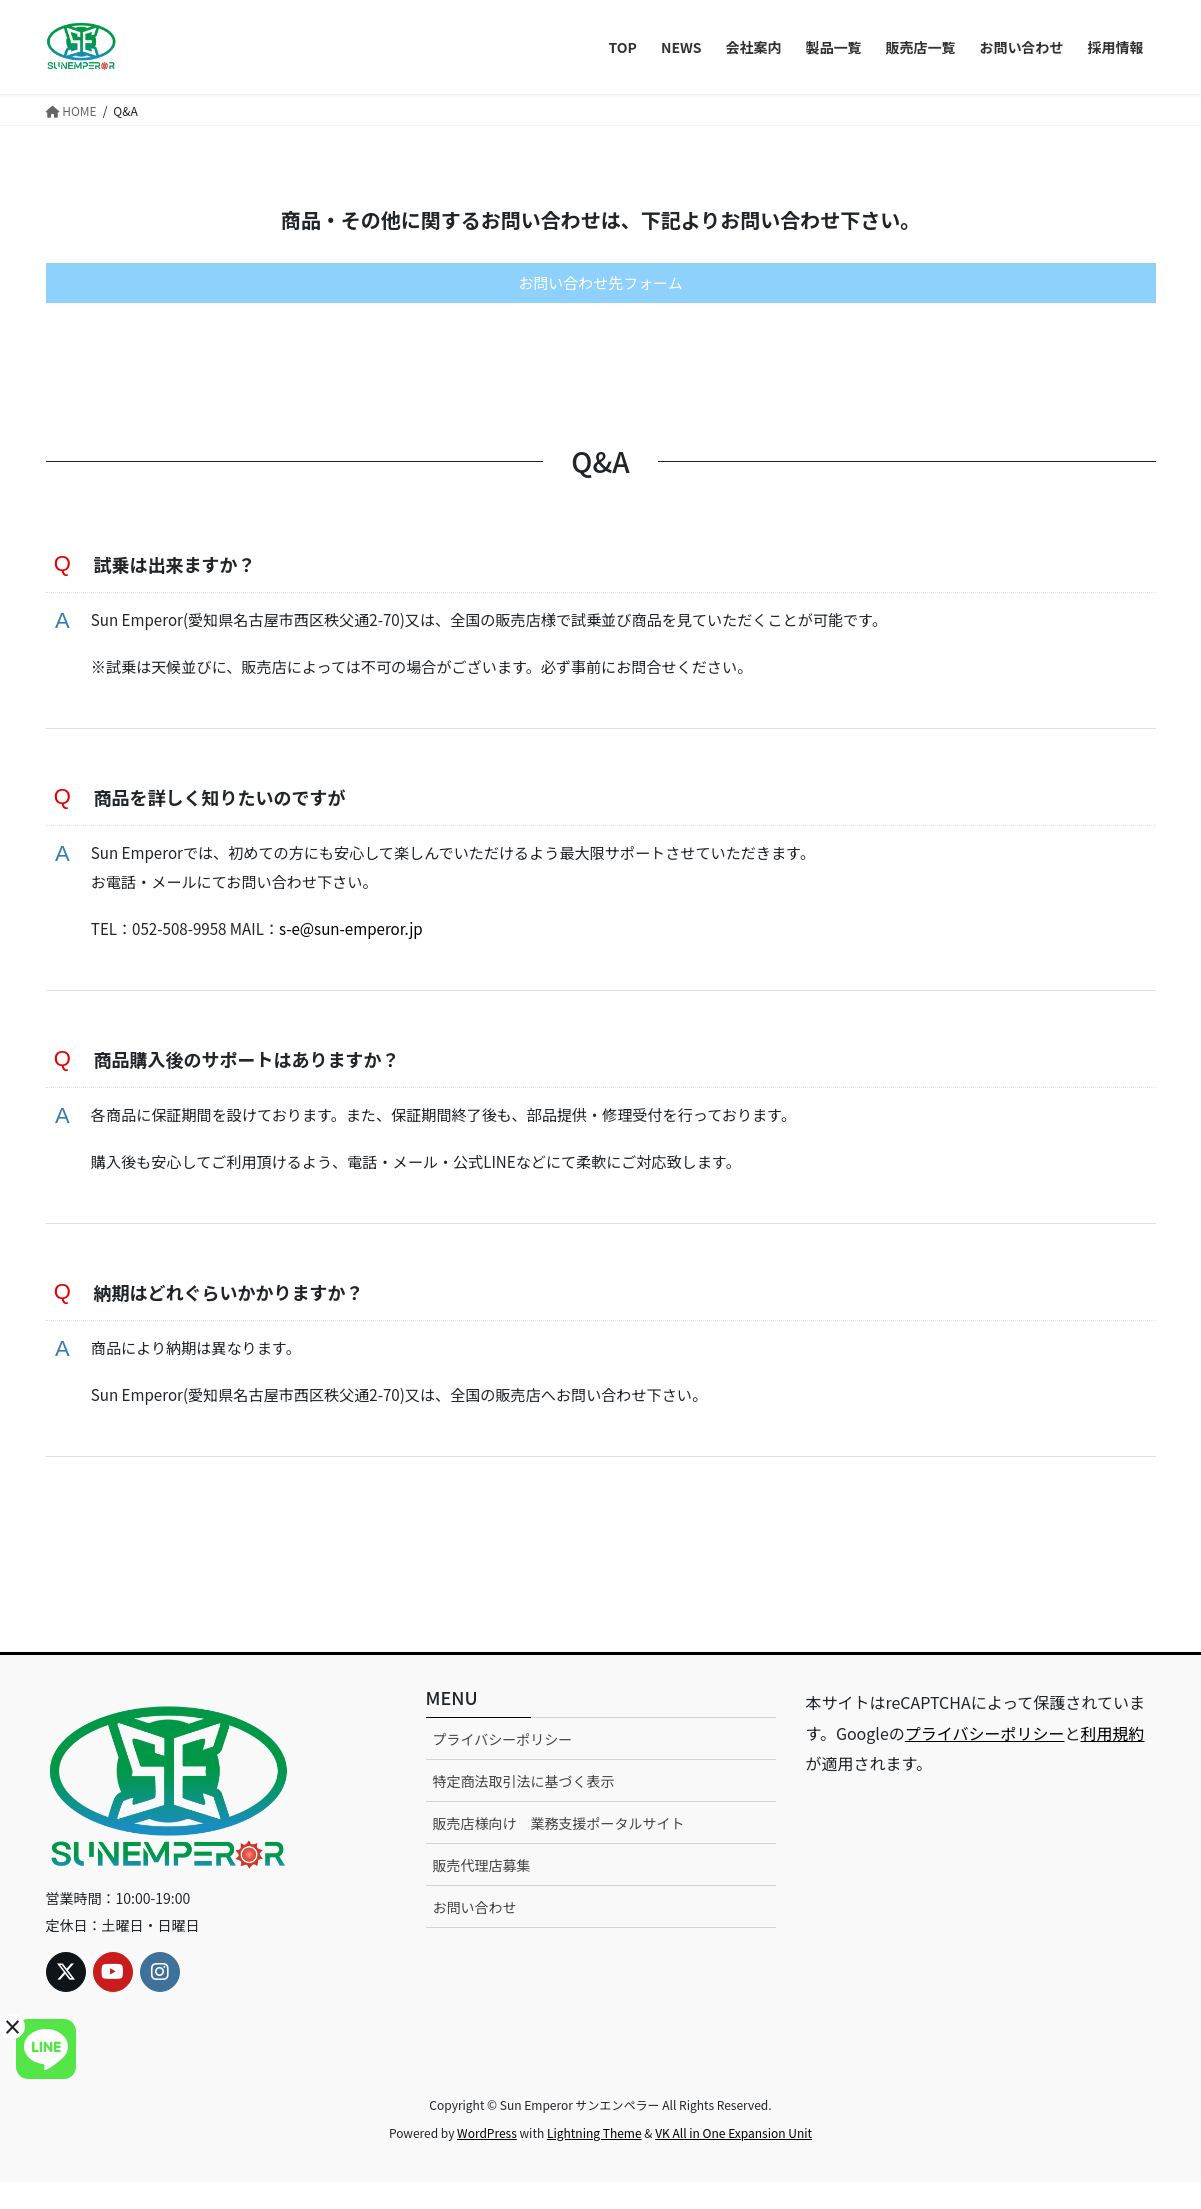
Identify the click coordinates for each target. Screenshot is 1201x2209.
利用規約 (1112, 1760)
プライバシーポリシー (503, 1766)
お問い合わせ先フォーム (601, 284)
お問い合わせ (475, 1935)
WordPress (487, 2159)
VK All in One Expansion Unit (733, 2159)
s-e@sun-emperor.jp (369, 942)
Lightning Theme (594, 2159)
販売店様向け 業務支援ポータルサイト (559, 1851)
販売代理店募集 (482, 1893)
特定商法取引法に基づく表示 (524, 1809)
